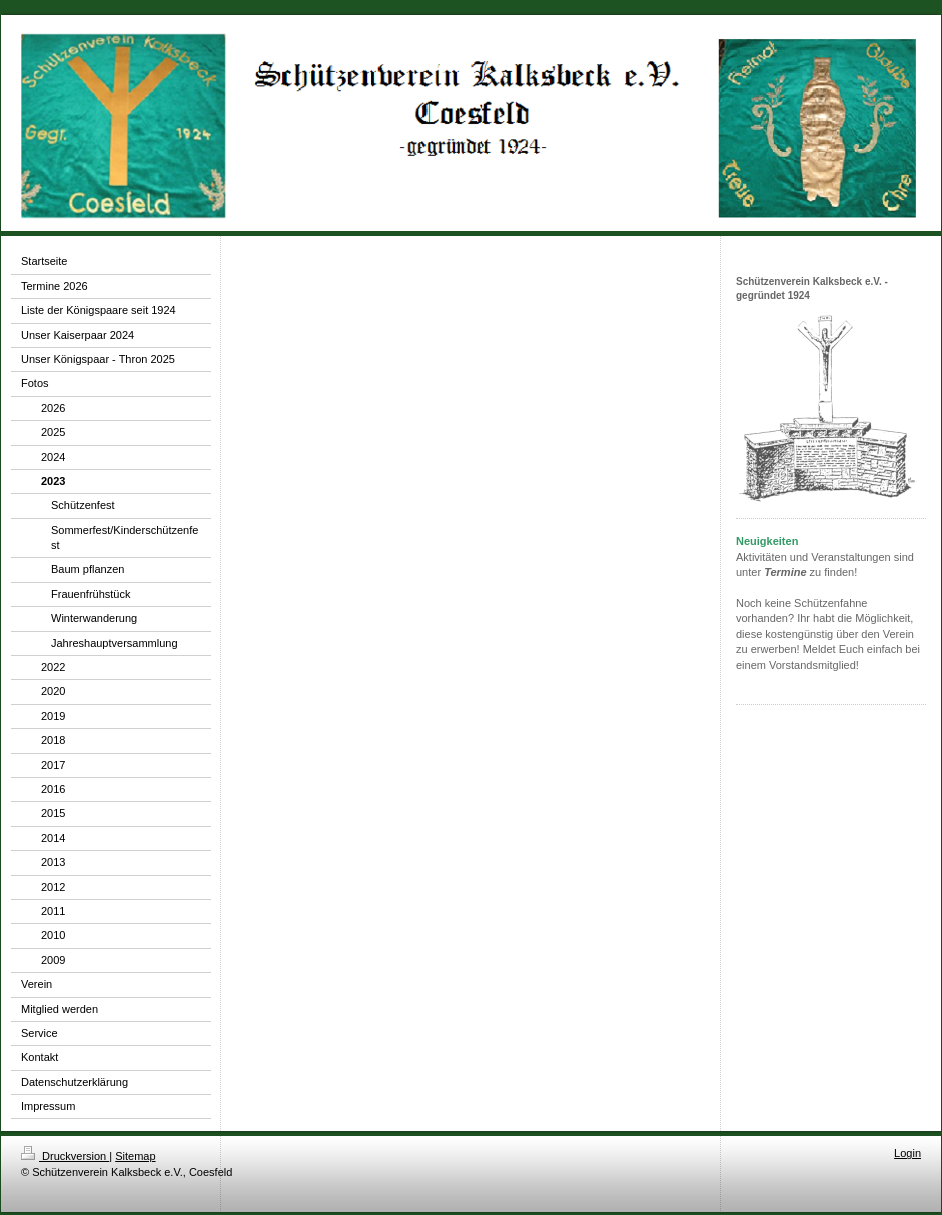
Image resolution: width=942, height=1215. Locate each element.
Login (907, 1153)
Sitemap (135, 1156)
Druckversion (65, 1156)
